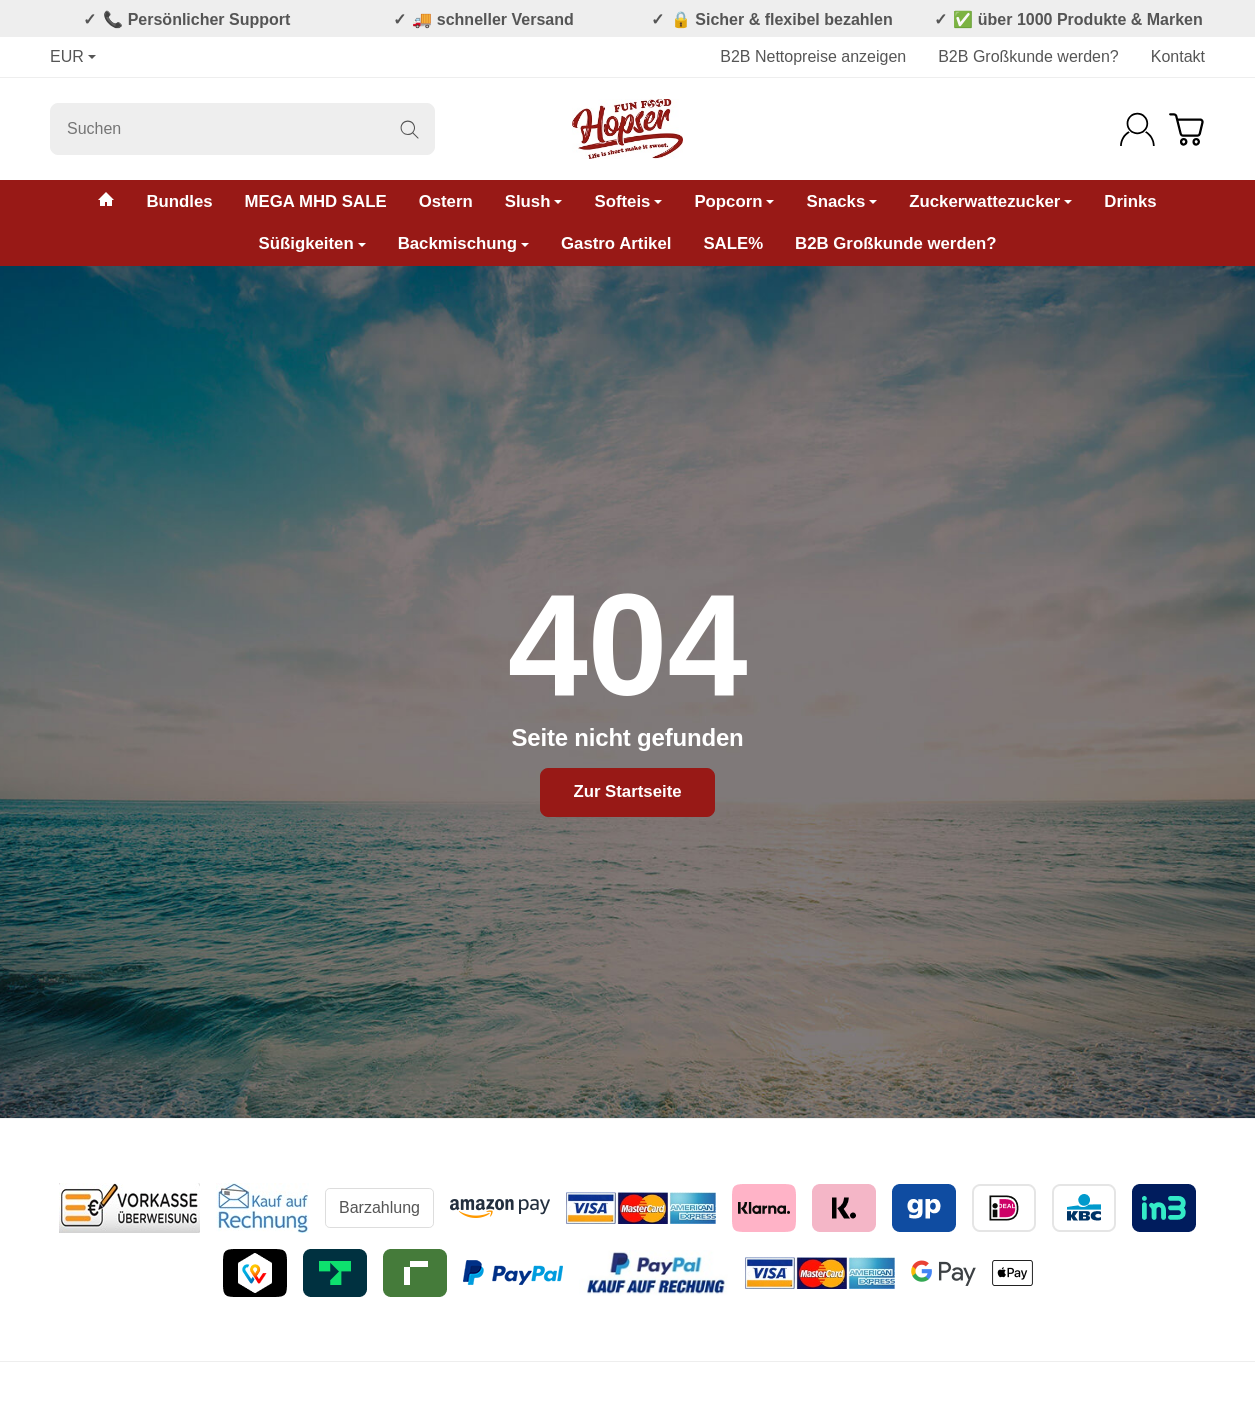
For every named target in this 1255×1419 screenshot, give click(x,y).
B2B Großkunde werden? (1028, 56)
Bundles (179, 201)
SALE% (733, 243)
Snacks (841, 201)
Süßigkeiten (312, 243)
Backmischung (463, 243)
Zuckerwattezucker (990, 201)
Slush (534, 201)
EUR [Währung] (73, 56)
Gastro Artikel (616, 243)
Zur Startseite (627, 791)
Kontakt (1178, 56)
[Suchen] (242, 129)
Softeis (628, 201)
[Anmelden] (1137, 129)
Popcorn (734, 201)
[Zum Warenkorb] (1186, 129)
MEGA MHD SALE (316, 201)
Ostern (446, 201)
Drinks (1130, 201)
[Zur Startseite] (627, 129)
